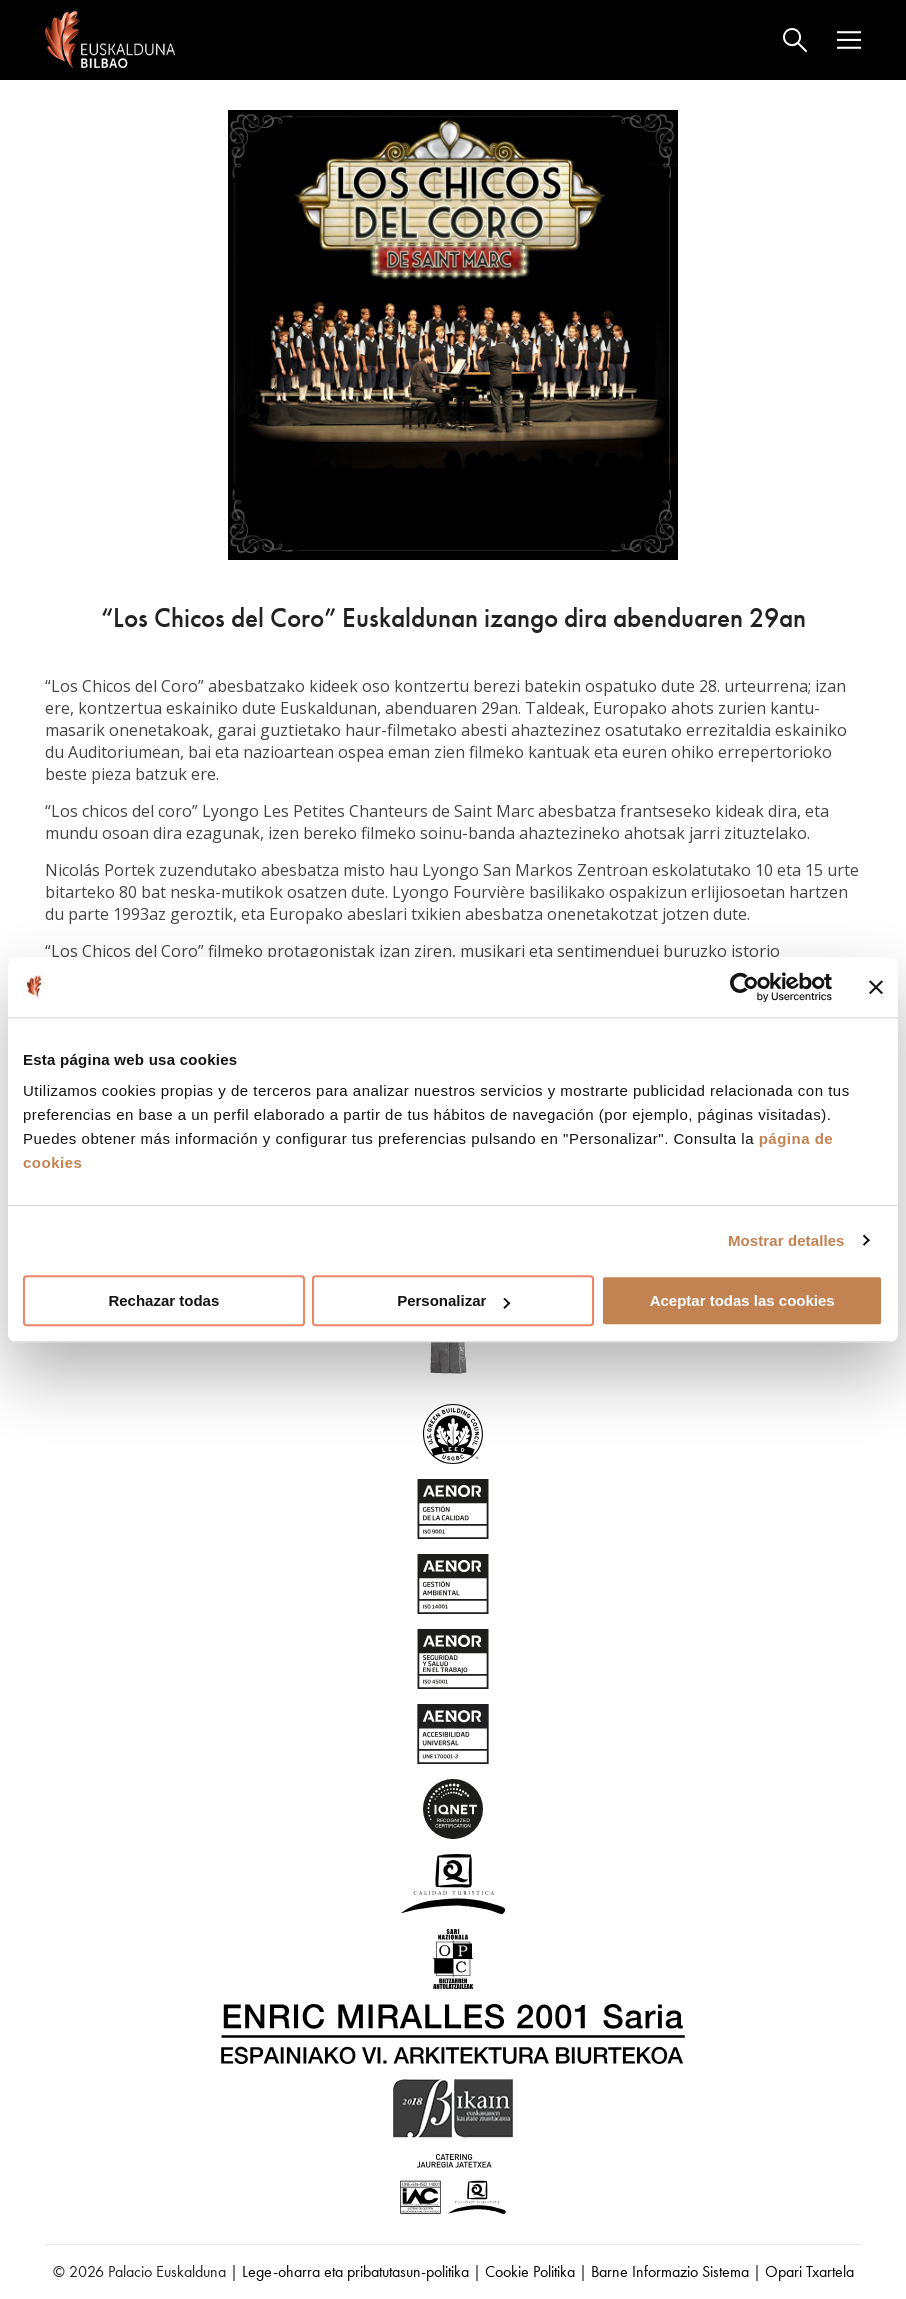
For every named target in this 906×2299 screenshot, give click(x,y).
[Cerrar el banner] (876, 987)
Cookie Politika (530, 2271)
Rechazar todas (163, 1300)
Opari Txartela (809, 2271)
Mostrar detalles (786, 1240)
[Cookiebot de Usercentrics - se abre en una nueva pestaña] (744, 987)
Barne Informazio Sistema (670, 2271)
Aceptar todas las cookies (742, 1300)
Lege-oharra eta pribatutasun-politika (355, 2271)
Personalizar (453, 1300)
